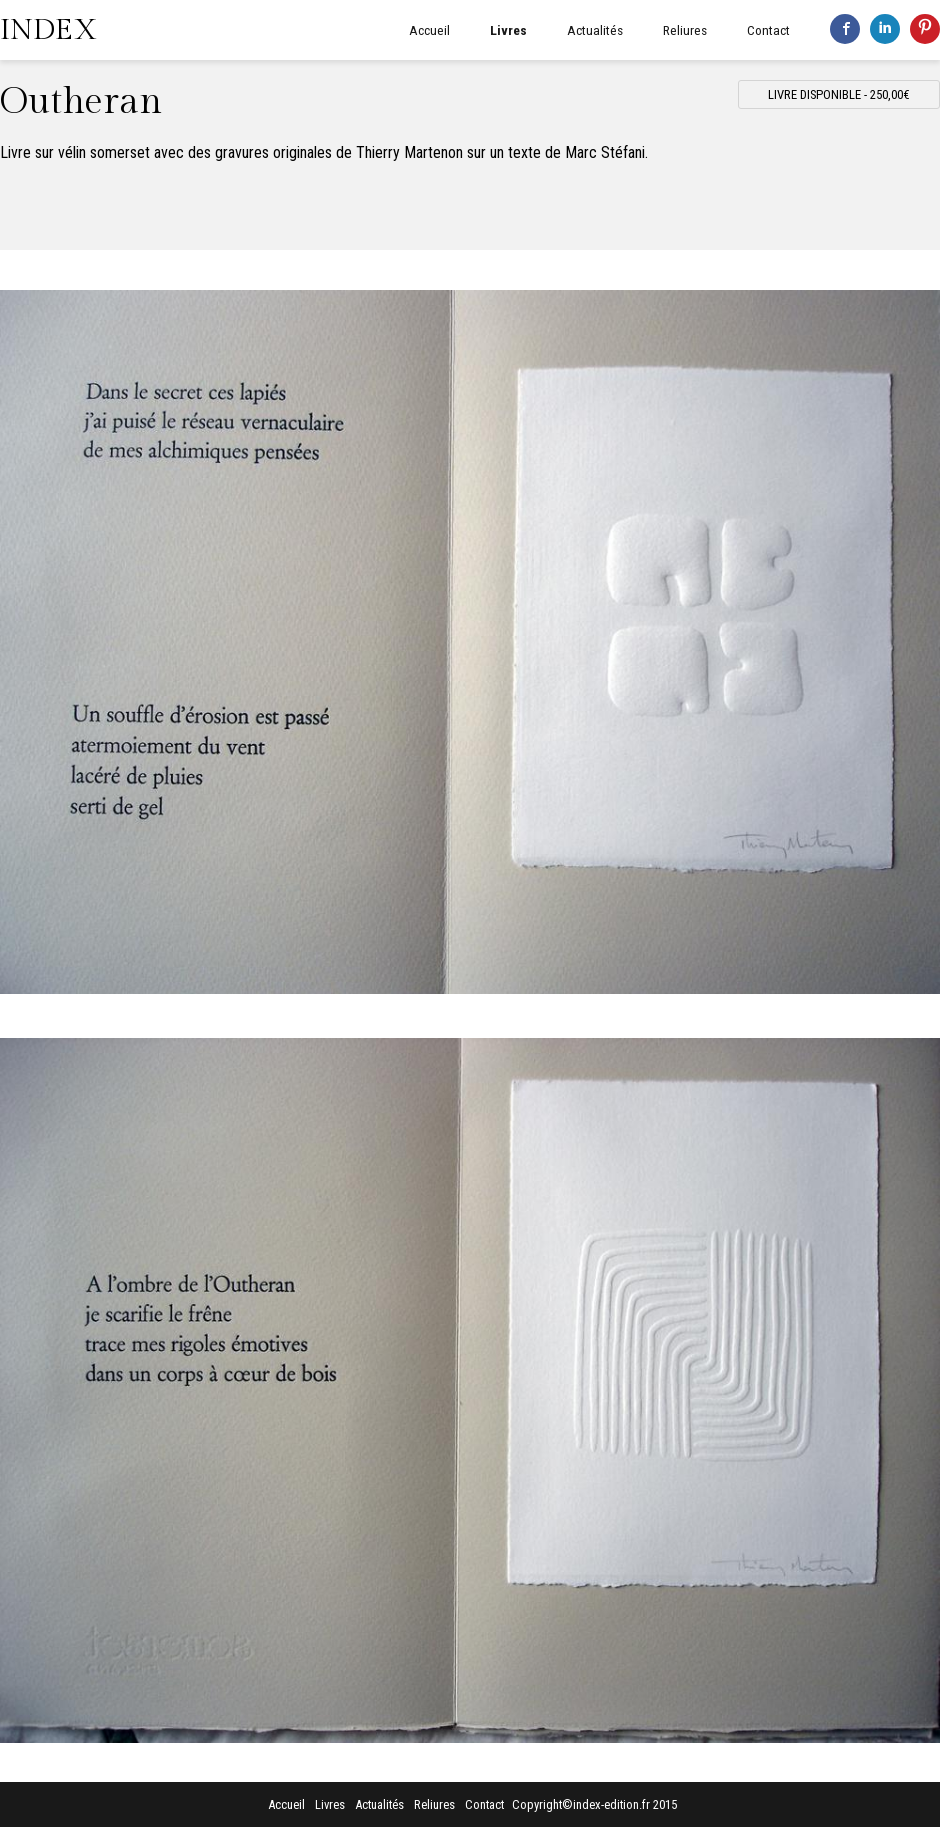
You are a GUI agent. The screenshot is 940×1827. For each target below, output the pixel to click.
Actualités (595, 30)
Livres (508, 30)
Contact (768, 30)
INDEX (48, 30)
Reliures (685, 30)
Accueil (429, 30)
